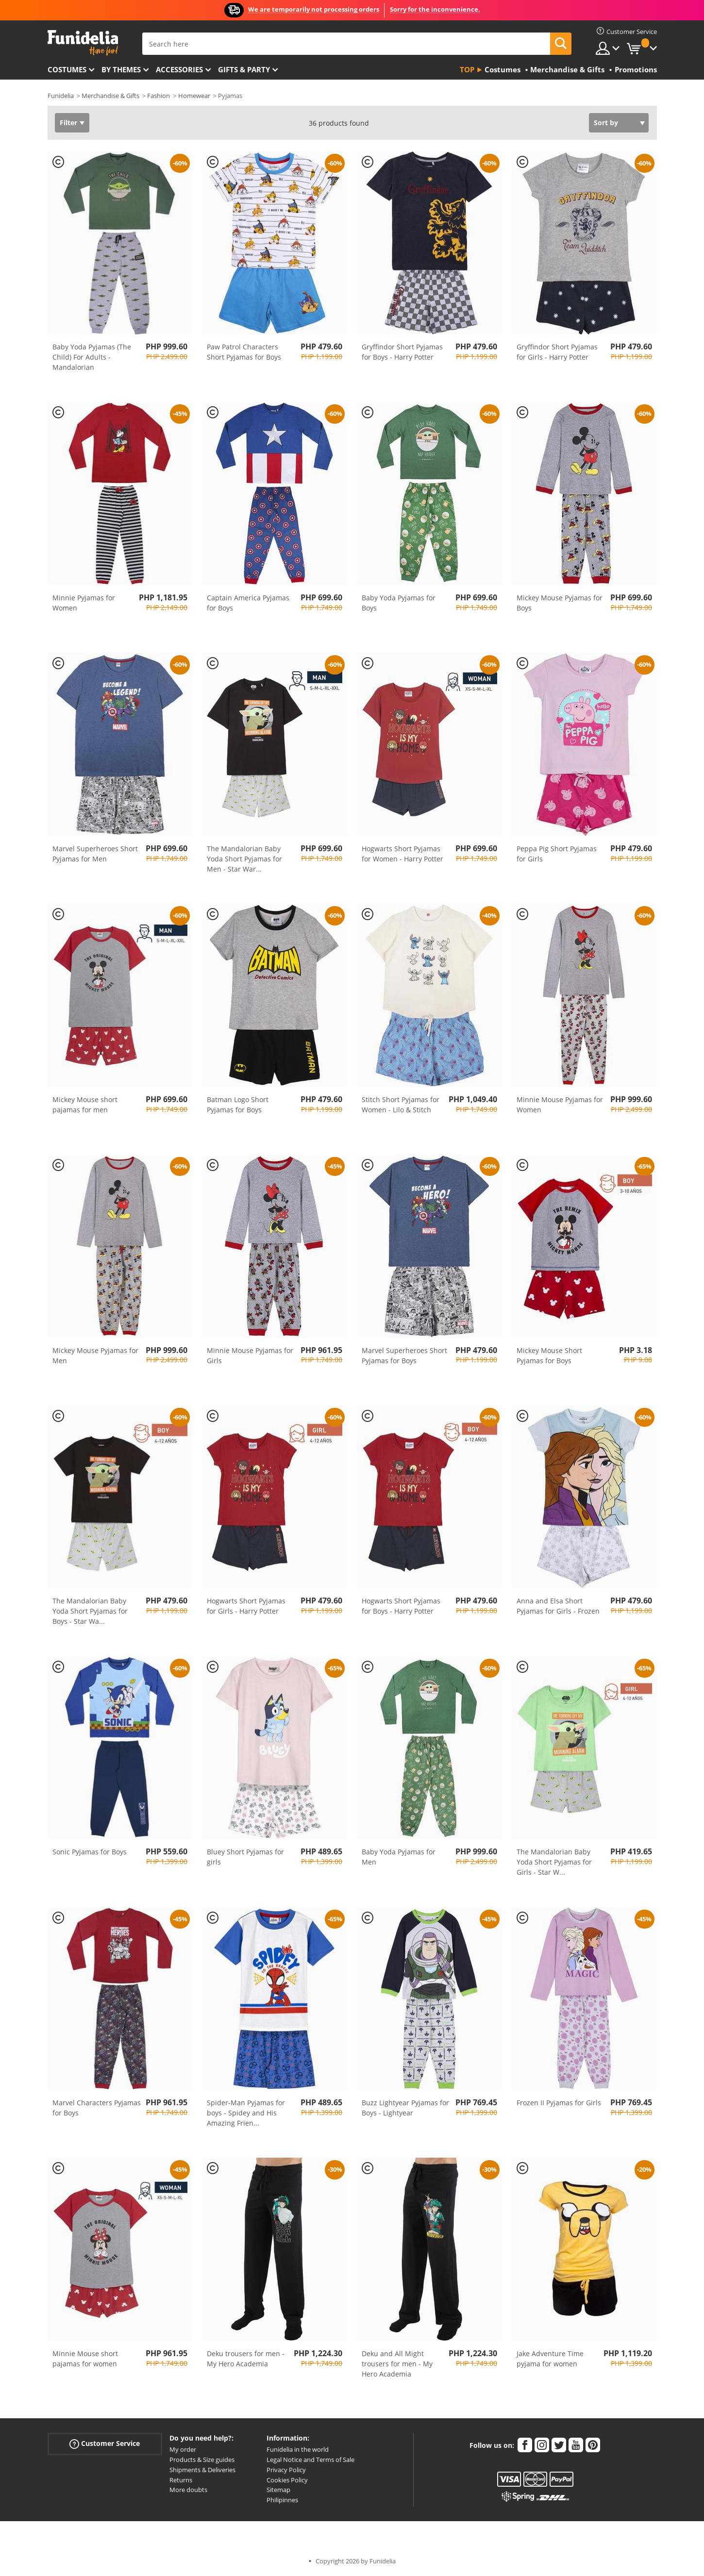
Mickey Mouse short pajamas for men (84, 1104)
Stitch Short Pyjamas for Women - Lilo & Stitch (400, 1104)
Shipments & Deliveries (202, 2469)
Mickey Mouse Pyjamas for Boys (560, 602)
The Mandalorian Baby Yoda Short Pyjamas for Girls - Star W (554, 1862)
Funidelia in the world (298, 2449)
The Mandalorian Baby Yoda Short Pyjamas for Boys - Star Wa (90, 1611)
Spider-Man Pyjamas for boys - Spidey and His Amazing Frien (246, 2113)
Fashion (158, 95)
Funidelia (61, 95)
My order (182, 2449)
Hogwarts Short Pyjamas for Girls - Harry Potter (246, 1606)
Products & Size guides (202, 2459)
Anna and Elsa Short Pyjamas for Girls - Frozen (558, 1606)
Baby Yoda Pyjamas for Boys (399, 602)
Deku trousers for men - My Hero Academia (246, 2358)
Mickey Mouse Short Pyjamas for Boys (549, 1355)
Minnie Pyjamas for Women (83, 602)
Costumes (67, 69)
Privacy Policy (286, 2469)
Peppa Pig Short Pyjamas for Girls (557, 853)
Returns (180, 2480)
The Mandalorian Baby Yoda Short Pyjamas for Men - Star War (244, 859)
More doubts (188, 2489)
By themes (121, 69)
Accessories (179, 69)
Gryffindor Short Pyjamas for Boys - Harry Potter (402, 352)
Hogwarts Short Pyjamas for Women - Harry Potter (402, 853)
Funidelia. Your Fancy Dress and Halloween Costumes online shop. (83, 43)
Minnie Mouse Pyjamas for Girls (250, 1355)
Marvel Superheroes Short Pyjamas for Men (95, 853)
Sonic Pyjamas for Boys (89, 1851)
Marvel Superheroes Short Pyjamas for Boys (404, 1355)
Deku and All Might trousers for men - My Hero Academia (397, 2363)
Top (467, 69)
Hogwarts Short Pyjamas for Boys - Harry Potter (401, 1606)
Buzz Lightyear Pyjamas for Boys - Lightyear (405, 2107)
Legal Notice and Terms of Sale (310, 2459)
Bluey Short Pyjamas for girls (245, 1856)
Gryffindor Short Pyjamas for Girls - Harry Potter (557, 352)
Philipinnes (282, 2499)
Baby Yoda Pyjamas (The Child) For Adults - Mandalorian (91, 357)
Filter (68, 122)
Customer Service (104, 2444)
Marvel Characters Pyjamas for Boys (96, 2107)
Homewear (194, 95)
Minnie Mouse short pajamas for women (85, 2358)
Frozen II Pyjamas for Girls (559, 2102)
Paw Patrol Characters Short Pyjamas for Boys (244, 352)
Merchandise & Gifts (110, 95)
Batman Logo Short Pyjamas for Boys (237, 1104)
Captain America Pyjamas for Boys (248, 602)
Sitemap (278, 2489)
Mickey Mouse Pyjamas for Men (95, 1355)
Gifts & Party (244, 69)
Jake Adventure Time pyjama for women (550, 2358)
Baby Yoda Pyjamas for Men (399, 1856)
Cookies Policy (287, 2480)
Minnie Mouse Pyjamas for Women (560, 1104)
